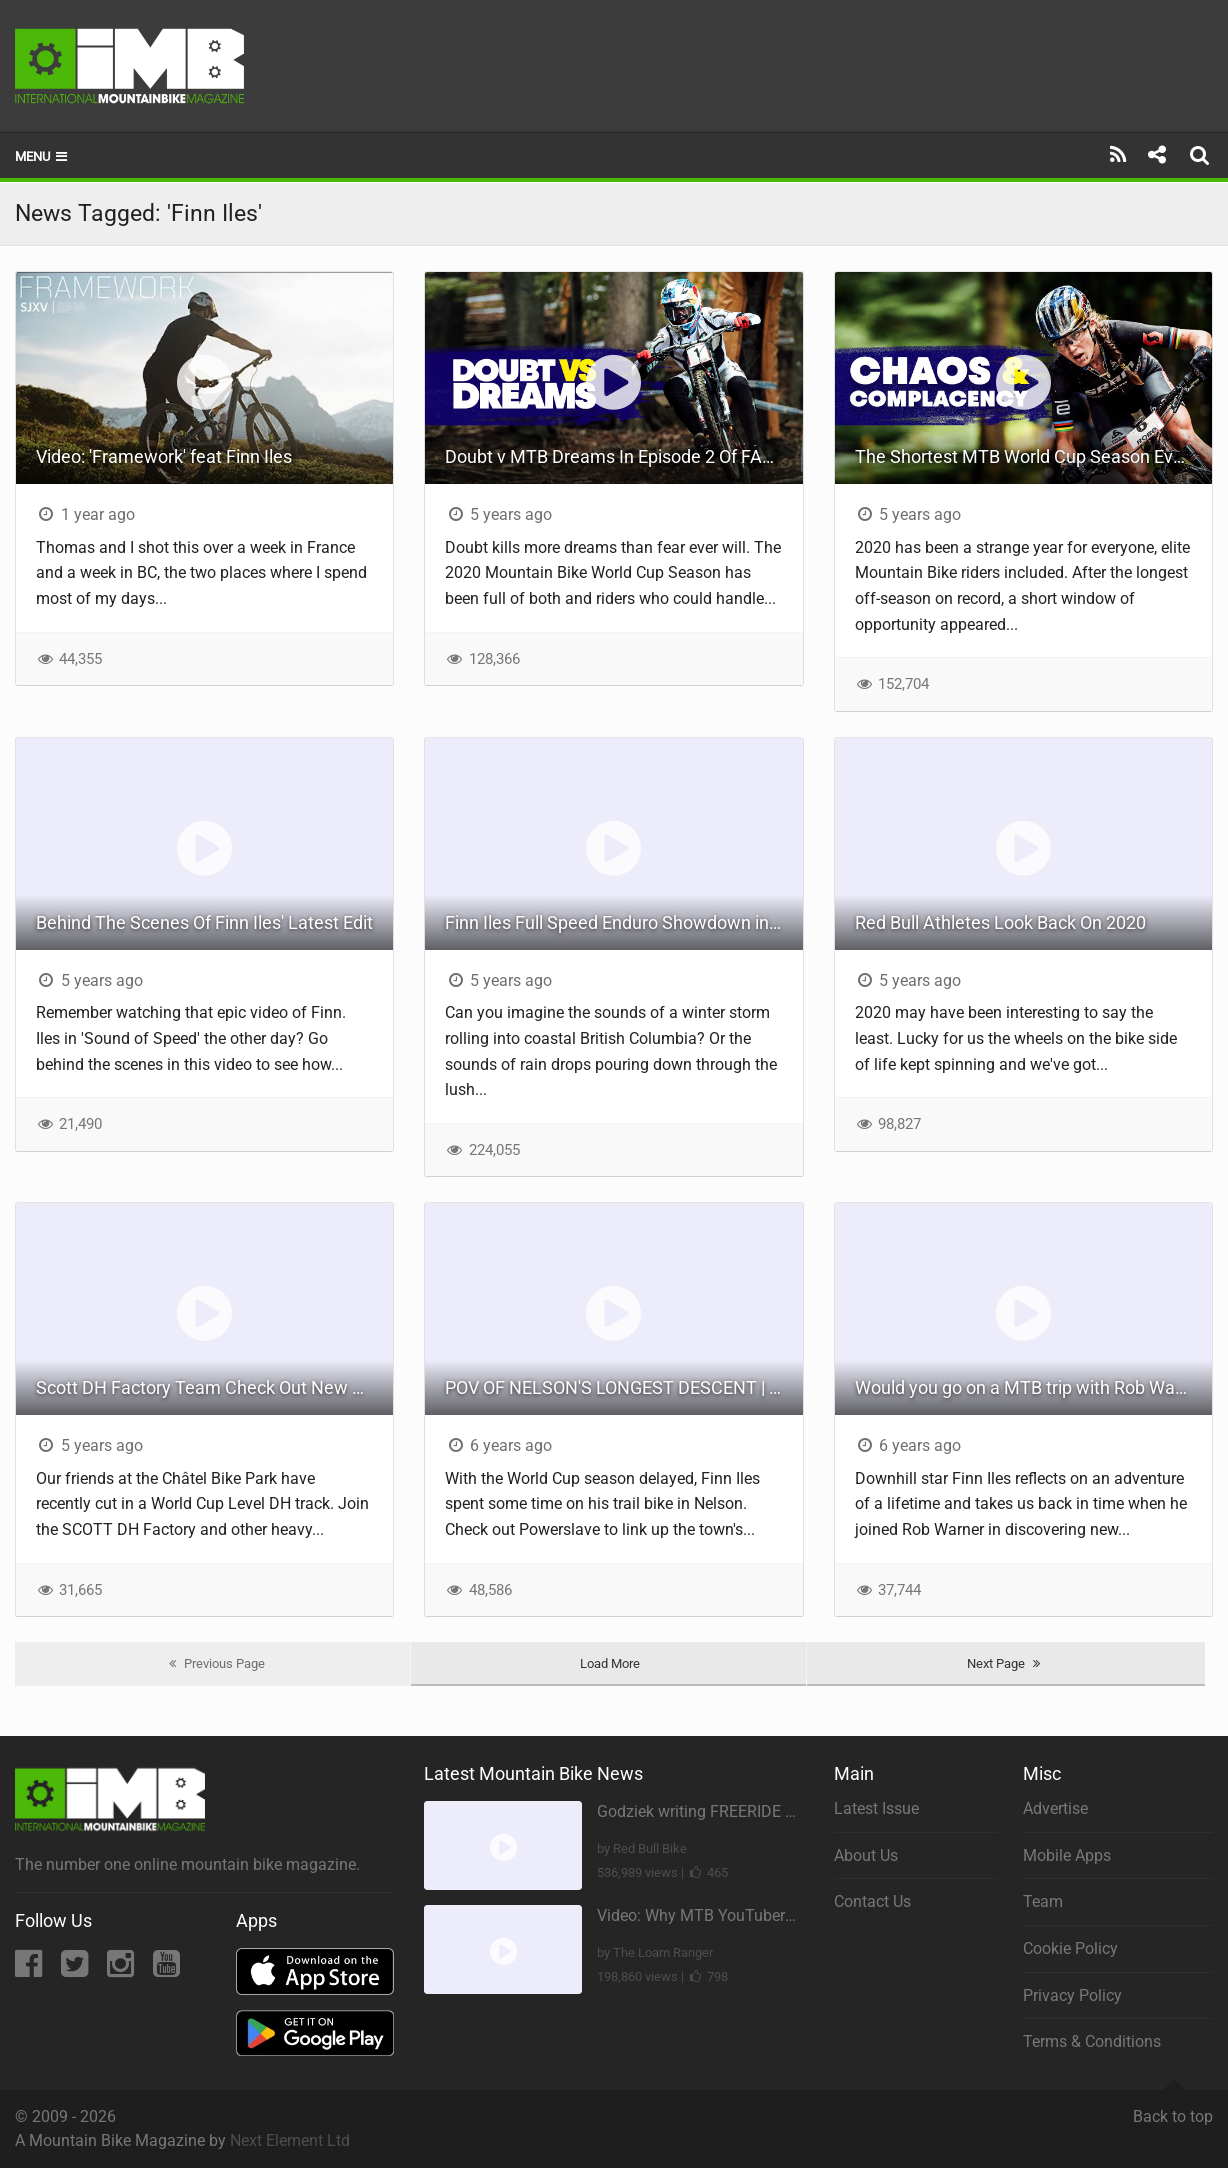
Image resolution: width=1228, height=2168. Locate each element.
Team (1043, 1901)
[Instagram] (122, 1969)
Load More (610, 1663)
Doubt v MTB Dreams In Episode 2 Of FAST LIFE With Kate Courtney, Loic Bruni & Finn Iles (623, 456)
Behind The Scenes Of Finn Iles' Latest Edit (204, 922)
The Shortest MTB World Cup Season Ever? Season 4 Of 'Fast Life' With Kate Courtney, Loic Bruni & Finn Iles (1033, 456)
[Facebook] (30, 1969)
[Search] (1202, 155)
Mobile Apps (1067, 1855)
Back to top (1173, 2108)
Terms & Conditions (1092, 2041)
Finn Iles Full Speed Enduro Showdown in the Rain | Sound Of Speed (623, 922)
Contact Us (872, 1901)
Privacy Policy (1072, 1995)
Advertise (1055, 1808)
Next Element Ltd (290, 2140)
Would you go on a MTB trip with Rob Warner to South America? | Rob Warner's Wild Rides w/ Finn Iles (1033, 1387)
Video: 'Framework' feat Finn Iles (164, 456)
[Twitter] (76, 1969)
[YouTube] (166, 1969)
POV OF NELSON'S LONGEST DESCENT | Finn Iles (623, 1387)
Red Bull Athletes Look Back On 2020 (1000, 922)
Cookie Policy (1070, 1948)
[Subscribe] (1118, 155)
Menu (42, 156)
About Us (866, 1855)
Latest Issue (876, 1808)
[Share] (1156, 155)
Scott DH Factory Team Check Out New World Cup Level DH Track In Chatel (214, 1387)
